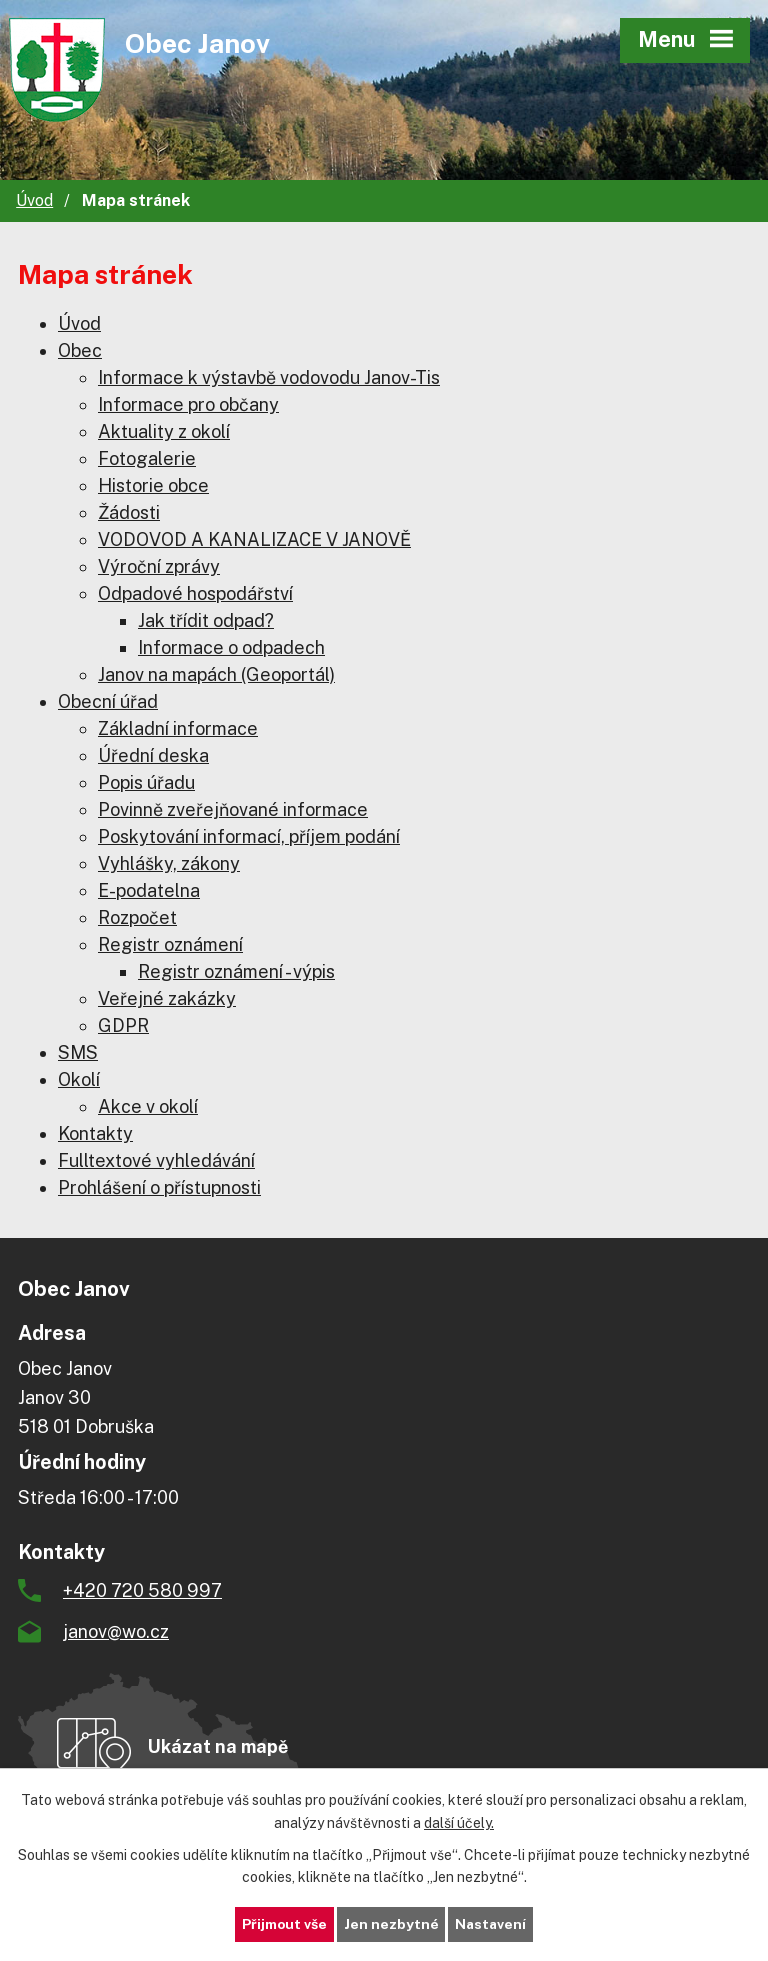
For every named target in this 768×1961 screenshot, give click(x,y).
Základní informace (178, 728)
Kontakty (95, 1133)
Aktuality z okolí (164, 431)
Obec (80, 350)
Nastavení (492, 1924)
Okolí (79, 1079)
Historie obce (153, 485)
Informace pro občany (188, 404)
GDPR (123, 1025)
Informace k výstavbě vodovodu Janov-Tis (269, 377)
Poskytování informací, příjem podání (249, 836)
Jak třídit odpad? (206, 620)
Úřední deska (153, 755)
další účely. (459, 1822)
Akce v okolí (148, 1106)
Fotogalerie (147, 458)
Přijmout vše (283, 1924)
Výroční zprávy (159, 566)
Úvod (34, 200)
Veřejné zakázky (167, 998)
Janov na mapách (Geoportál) (216, 674)
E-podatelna (149, 890)
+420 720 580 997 (142, 1590)
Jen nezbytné (391, 1924)
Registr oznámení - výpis (236, 971)
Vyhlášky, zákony (169, 863)
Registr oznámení (170, 944)
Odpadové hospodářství (195, 593)
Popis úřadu (146, 782)
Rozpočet (137, 917)
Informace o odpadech (231, 647)
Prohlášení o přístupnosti (159, 1187)
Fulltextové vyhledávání (156, 1160)
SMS (78, 1052)
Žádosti (129, 512)
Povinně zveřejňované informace (233, 809)
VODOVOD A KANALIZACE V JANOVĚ (254, 539)
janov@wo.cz (116, 1631)
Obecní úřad (108, 701)
